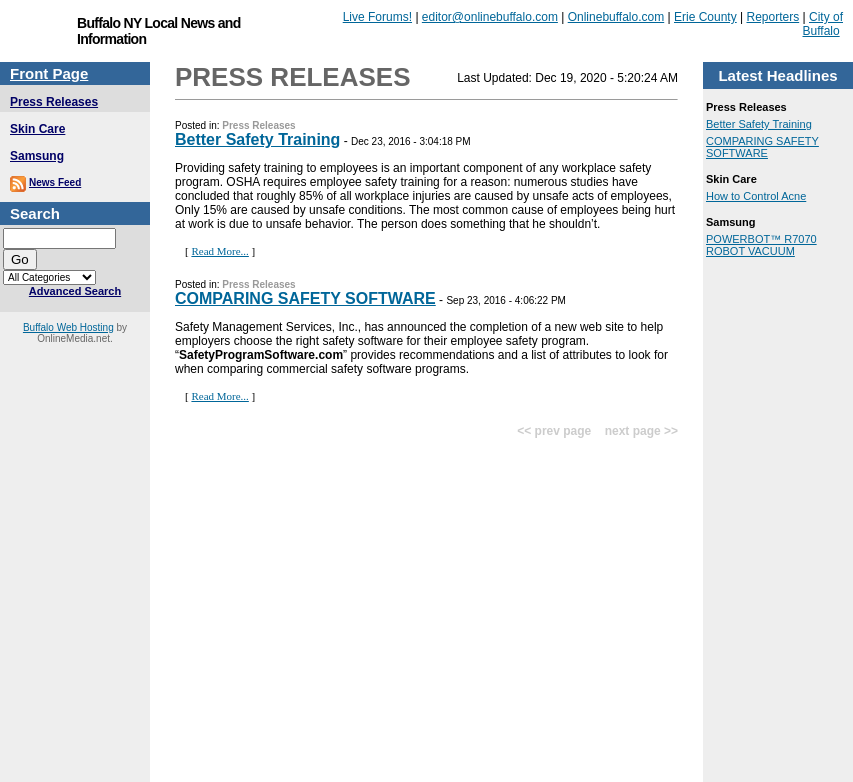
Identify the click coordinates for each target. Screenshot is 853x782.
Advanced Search (75, 291)
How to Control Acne (756, 196)
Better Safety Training (257, 139)
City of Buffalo (823, 24)
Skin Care (37, 129)
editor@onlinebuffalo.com (490, 17)
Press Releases (54, 102)
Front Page (49, 73)
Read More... (219, 251)
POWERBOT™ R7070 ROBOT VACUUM (761, 245)
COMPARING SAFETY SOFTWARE (305, 298)
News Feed (55, 182)
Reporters (773, 17)
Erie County (705, 17)
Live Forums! (377, 17)
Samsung (37, 156)
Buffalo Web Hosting (68, 327)
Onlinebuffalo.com (616, 17)
